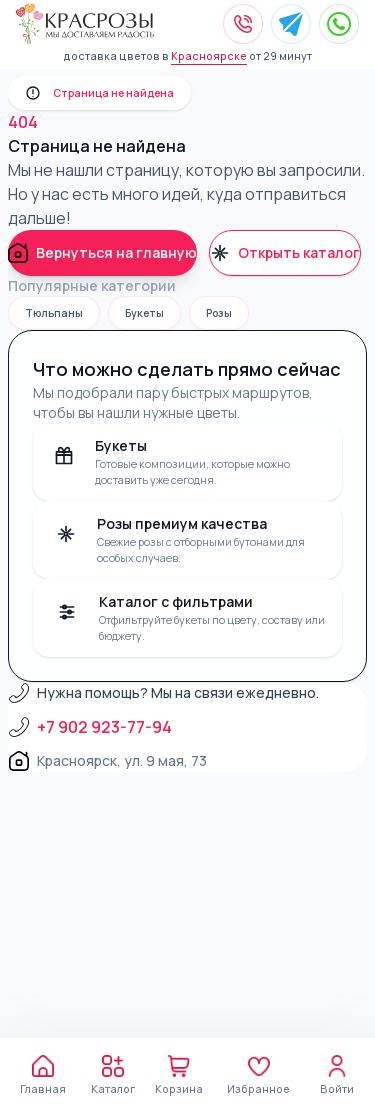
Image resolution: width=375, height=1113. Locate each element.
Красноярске (209, 56)
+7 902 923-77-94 (90, 727)
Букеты (144, 313)
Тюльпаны (54, 313)
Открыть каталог (285, 253)
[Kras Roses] (85, 24)
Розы (219, 313)
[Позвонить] (243, 24)
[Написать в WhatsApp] (339, 24)
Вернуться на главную (102, 253)
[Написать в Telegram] (291, 24)
